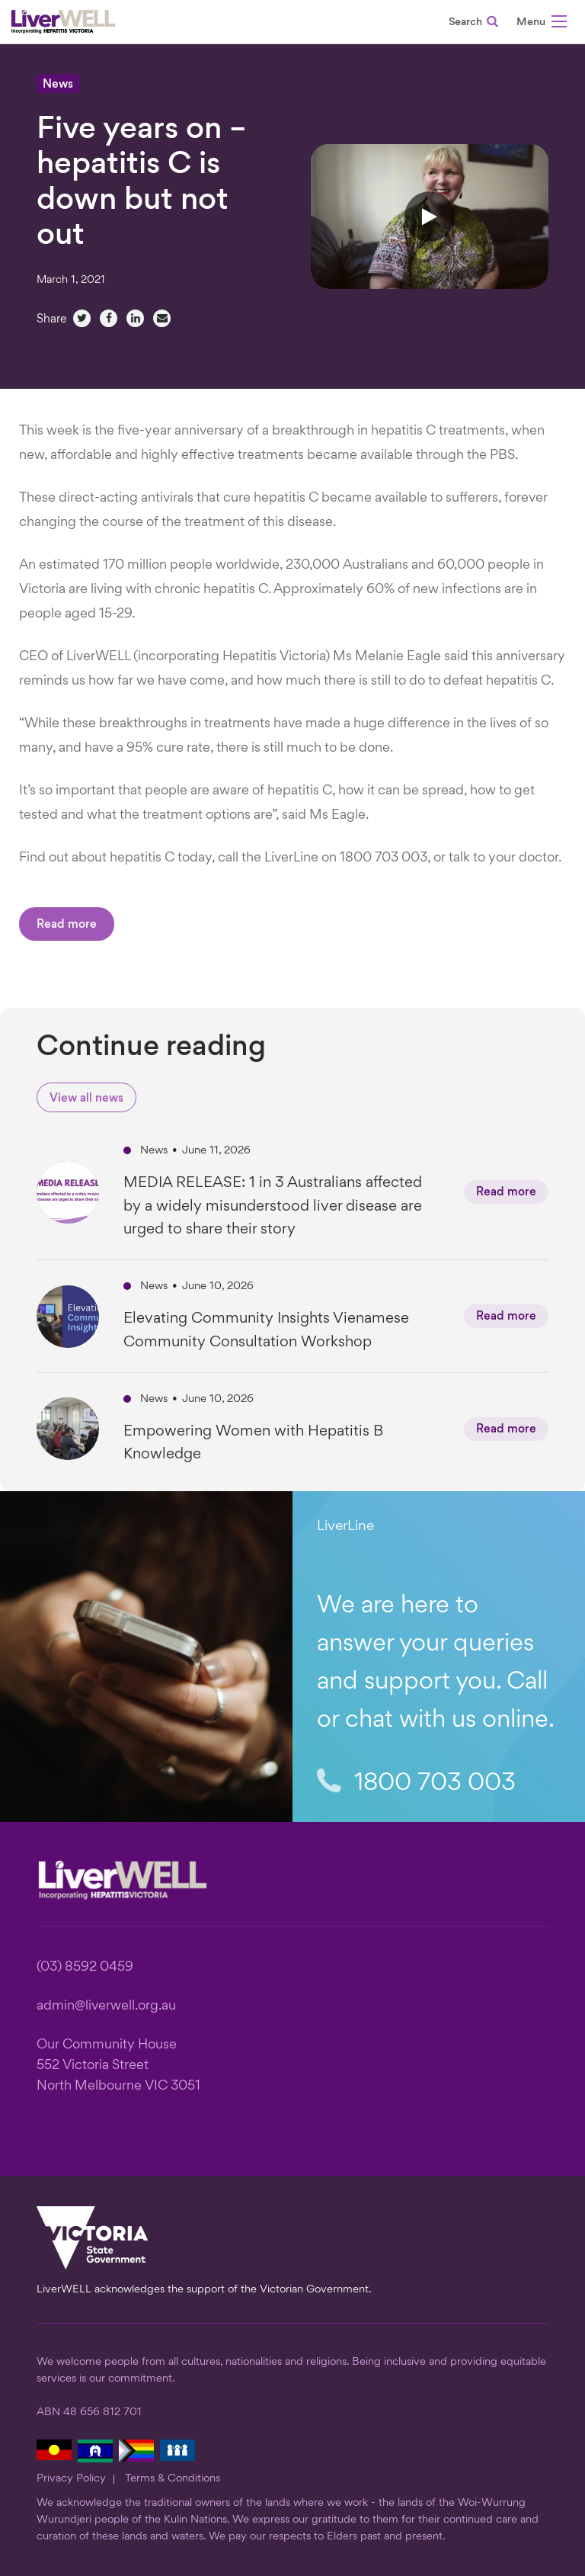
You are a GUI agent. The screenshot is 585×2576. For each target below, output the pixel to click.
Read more (67, 925)
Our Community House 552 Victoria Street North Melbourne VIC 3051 (118, 2066)
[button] (541, 24)
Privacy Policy (71, 2478)
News (58, 85)
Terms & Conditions (172, 2478)
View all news (86, 1099)
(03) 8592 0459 (85, 1967)
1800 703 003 (416, 1783)
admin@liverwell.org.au (106, 2006)
